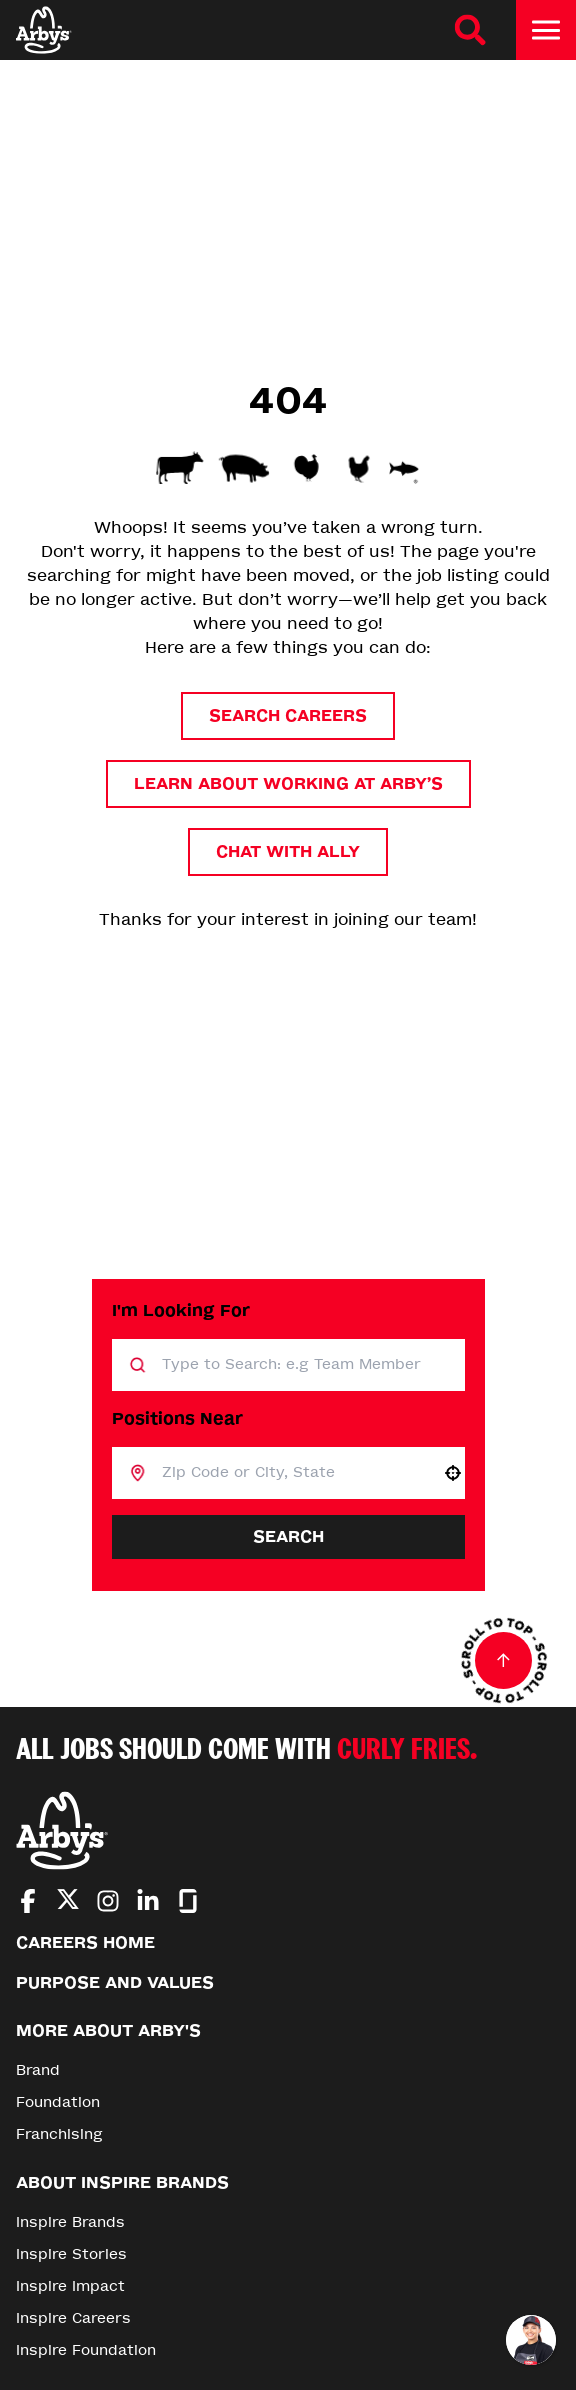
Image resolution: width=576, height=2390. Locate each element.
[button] (453, 1473)
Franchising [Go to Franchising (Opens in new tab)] (59, 2134)
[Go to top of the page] (504, 1661)
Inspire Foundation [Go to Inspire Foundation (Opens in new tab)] (86, 2350)
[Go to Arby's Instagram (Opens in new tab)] (108, 1901)
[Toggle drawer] (546, 30)
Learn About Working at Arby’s (288, 783)
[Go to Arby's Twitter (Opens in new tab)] (68, 1902)
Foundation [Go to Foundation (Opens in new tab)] (58, 2102)
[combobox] (293, 1473)
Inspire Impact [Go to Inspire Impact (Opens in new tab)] (70, 2286)
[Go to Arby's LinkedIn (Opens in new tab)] (148, 1901)
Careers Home (85, 1942)
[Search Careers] (470, 30)
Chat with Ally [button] (288, 851)
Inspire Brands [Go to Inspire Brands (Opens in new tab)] (70, 2222)
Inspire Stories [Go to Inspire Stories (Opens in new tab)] (71, 2254)
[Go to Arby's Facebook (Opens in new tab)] (28, 1901)
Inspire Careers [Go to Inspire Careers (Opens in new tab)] (73, 2318)
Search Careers (288, 715)
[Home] (44, 30)
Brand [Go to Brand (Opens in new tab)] (38, 2070)
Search (288, 1536)
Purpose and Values (115, 1982)
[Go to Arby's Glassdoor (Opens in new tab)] (188, 1901)
